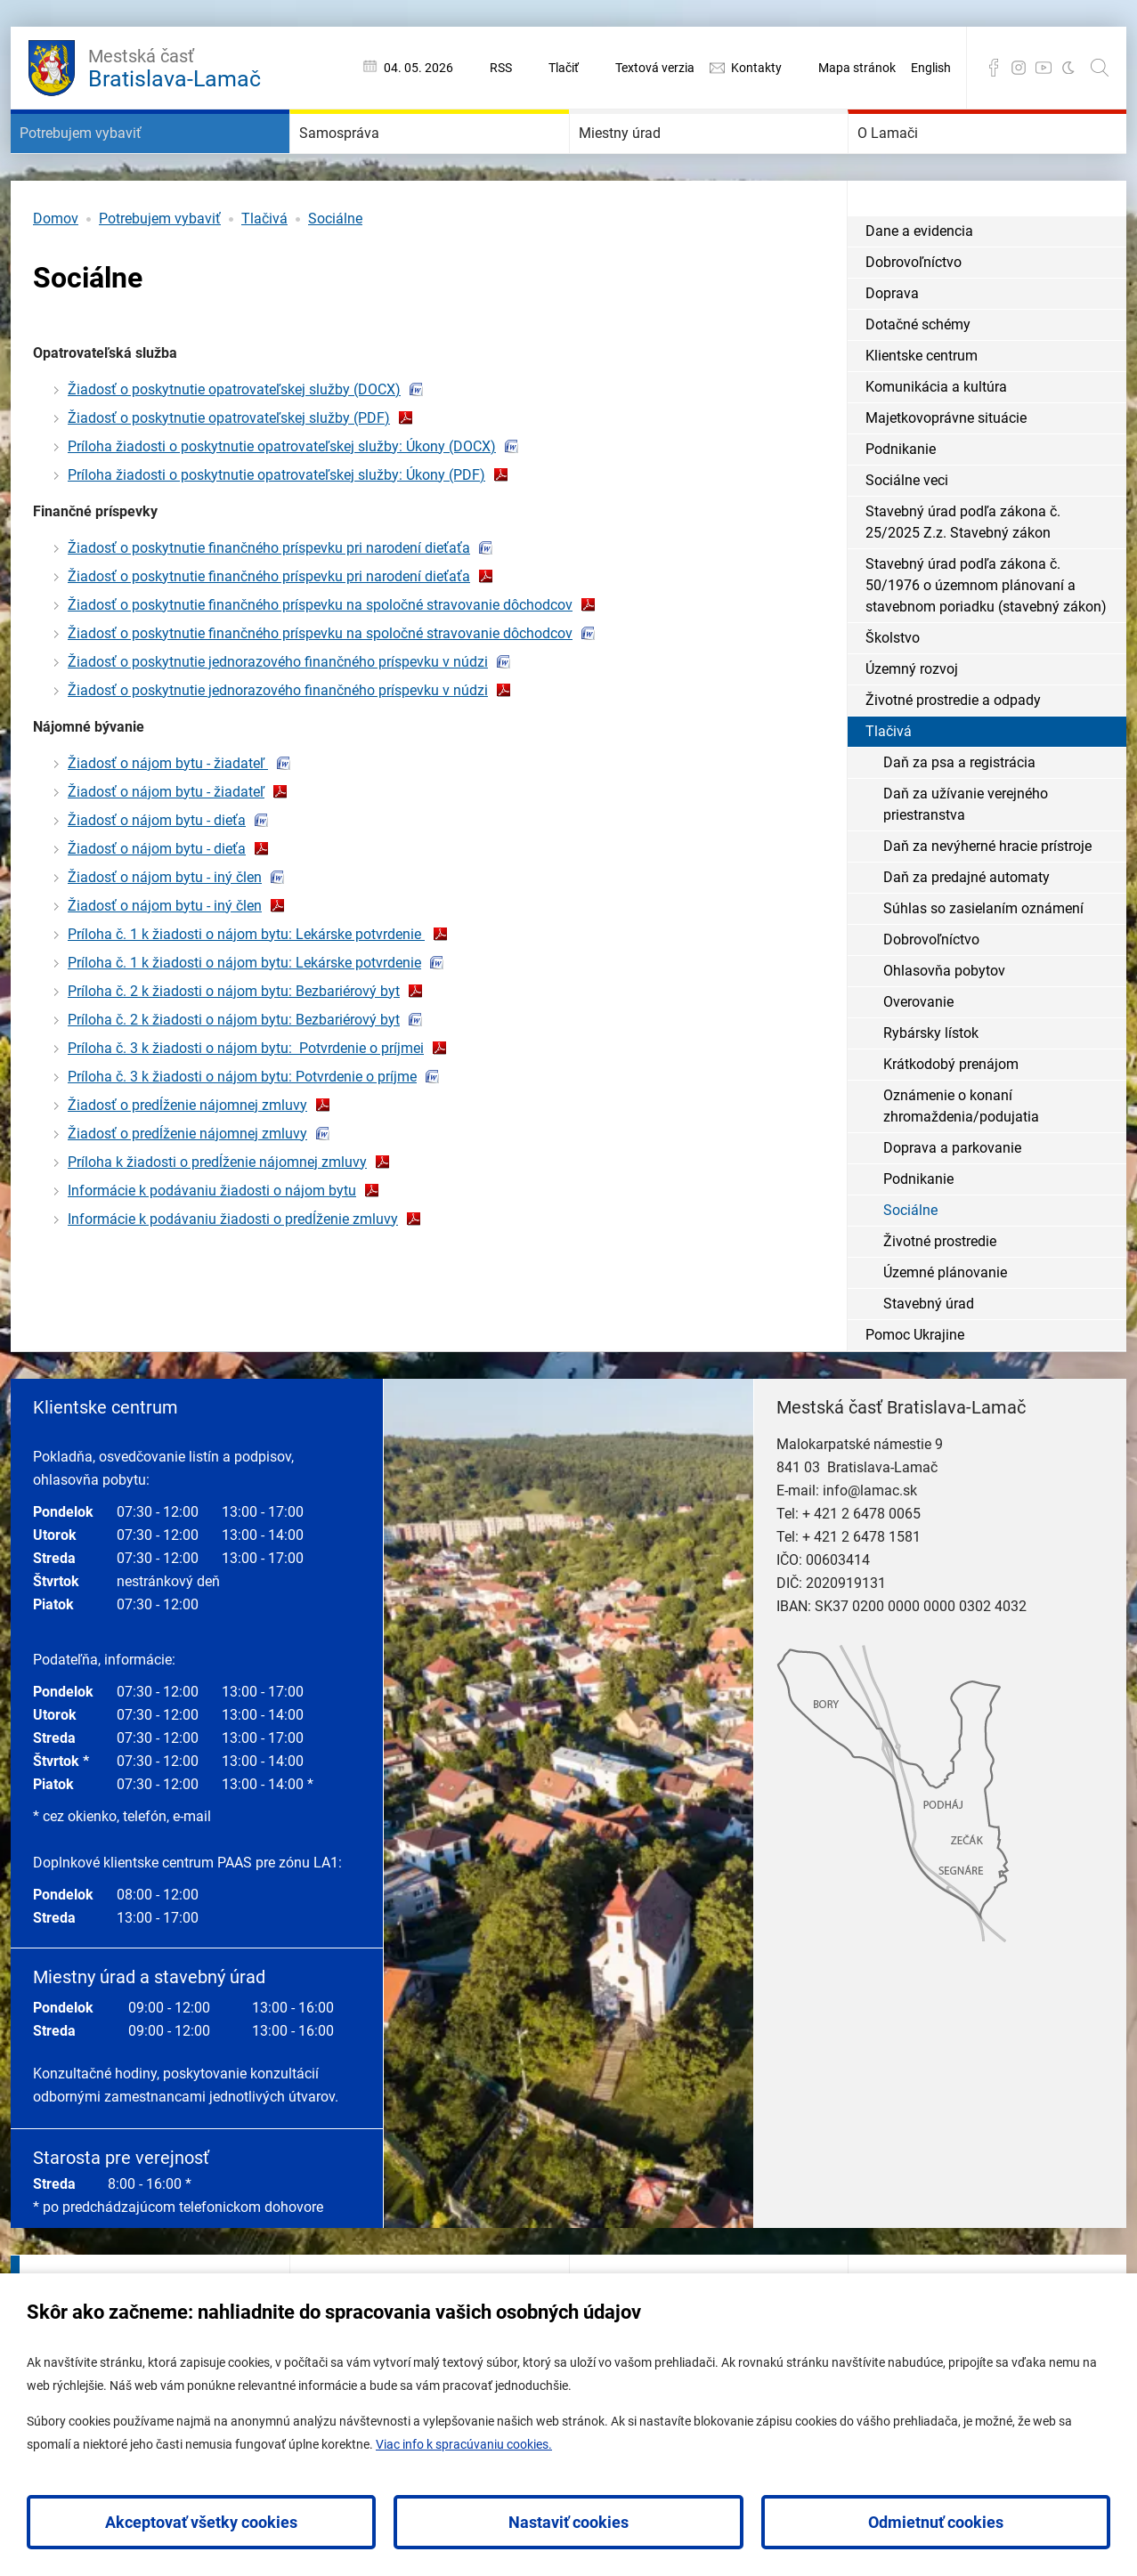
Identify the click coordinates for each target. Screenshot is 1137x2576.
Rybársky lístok (931, 1086)
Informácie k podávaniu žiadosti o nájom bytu (212, 1243)
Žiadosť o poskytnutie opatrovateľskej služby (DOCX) (234, 442)
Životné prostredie (939, 1294)
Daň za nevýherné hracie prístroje (987, 899)
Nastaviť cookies (568, 2522)
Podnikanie (900, 502)
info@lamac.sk (870, 1543)
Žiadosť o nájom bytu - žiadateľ (168, 816)
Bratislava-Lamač (174, 66)
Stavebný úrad (928, 1357)
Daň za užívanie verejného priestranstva (965, 857)
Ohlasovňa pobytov (944, 1024)
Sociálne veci (906, 533)
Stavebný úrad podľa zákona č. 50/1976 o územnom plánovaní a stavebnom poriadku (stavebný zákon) (986, 638)
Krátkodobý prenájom (951, 1117)
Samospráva (367, 160)
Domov (55, 271)
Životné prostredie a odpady (953, 753)
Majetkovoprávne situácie (946, 471)
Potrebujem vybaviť (119, 160)
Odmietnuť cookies (935, 2522)
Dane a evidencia (919, 284)
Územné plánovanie (945, 1325)
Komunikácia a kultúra (936, 440)
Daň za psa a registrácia (959, 815)
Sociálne (335, 271)
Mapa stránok (857, 68)
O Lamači (911, 160)
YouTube (1043, 68)
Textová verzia (654, 68)
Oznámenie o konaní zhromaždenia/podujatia (961, 1159)
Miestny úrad (649, 160)
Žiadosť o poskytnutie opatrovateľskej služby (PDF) (229, 471)
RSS (501, 68)
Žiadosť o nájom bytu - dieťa (157, 873)
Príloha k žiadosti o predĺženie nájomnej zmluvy (217, 1215)
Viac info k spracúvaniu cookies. (464, 2444)
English (931, 68)
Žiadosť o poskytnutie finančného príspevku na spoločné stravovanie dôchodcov (320, 658)
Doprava (892, 346)
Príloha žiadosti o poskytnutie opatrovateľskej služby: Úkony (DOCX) (282, 499)
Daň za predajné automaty (966, 930)
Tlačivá (264, 271)
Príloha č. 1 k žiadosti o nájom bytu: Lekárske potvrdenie (246, 987)
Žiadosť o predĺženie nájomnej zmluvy (187, 1158)
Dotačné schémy (918, 377)
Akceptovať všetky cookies (201, 2522)
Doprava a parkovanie (952, 1201)
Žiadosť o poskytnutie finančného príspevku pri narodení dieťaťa (269, 601)
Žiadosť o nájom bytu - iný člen (165, 930)
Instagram (1018, 68)
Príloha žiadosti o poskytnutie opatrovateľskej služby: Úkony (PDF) (276, 528)
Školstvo (892, 691)
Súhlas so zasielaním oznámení (983, 961)
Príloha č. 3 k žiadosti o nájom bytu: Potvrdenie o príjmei (246, 1101)
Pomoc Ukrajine (914, 1388)
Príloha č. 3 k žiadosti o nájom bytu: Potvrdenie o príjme (242, 1130)
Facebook (994, 68)
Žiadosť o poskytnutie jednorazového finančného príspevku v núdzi (278, 715)
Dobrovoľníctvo (913, 315)
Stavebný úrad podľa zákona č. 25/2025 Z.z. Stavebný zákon (962, 575)
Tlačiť (563, 68)
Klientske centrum (921, 409)
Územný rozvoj (911, 722)
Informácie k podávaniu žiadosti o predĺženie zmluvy (233, 1272)
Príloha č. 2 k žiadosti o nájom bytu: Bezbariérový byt (234, 1044)
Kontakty (756, 68)
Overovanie (918, 1055)
